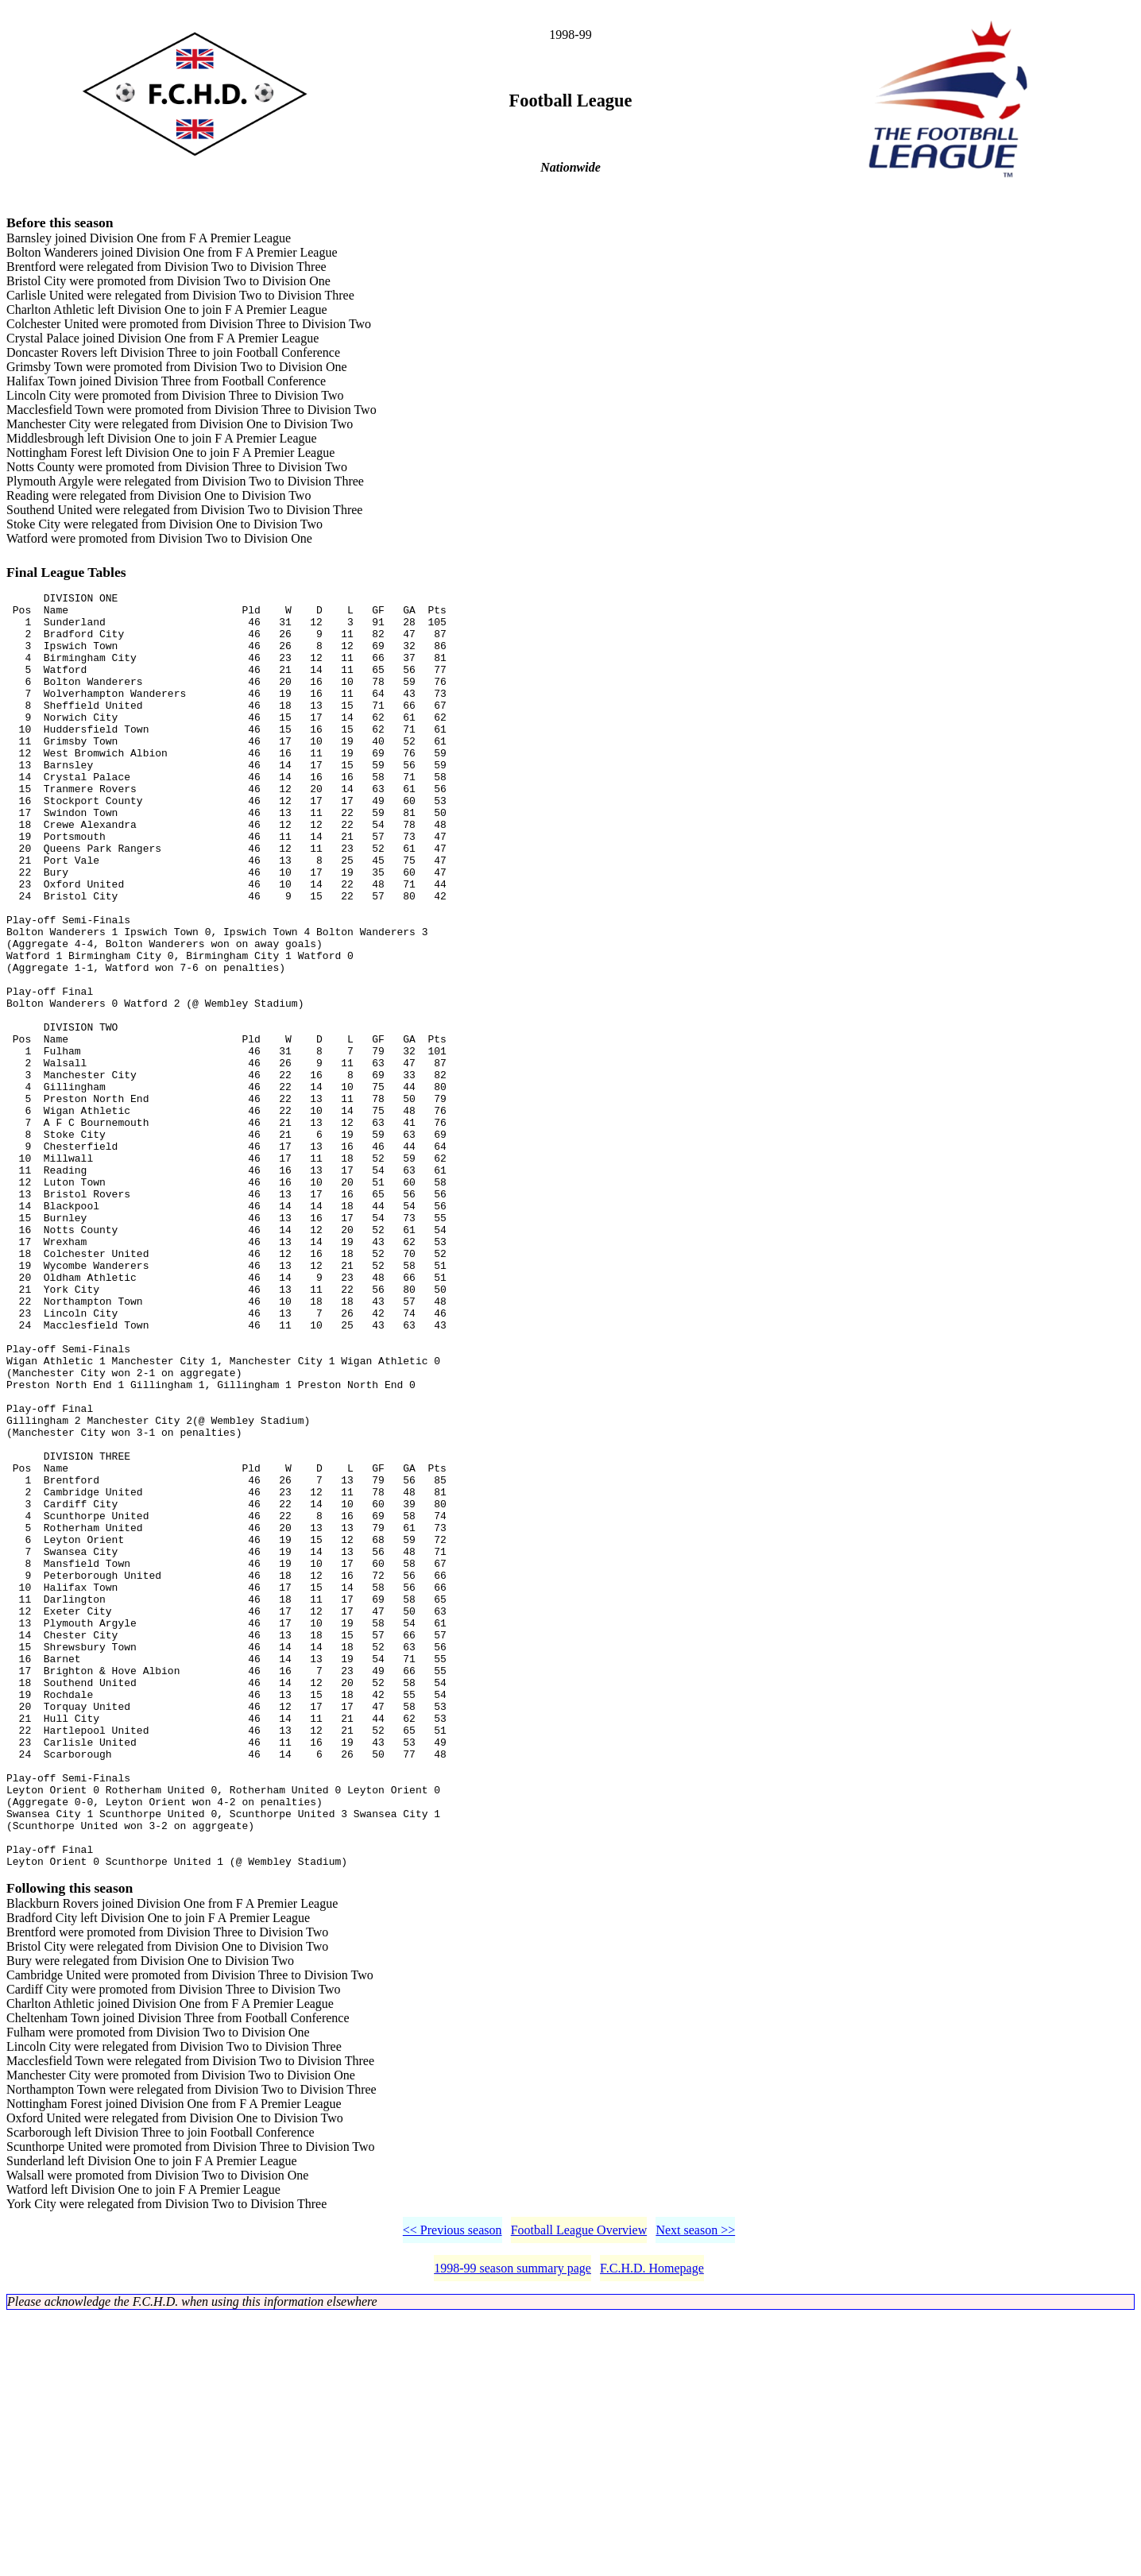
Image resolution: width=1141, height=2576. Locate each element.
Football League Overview (579, 2490)
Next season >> (695, 2490)
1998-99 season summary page (512, 2528)
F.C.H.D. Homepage (652, 2528)
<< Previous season (452, 2490)
